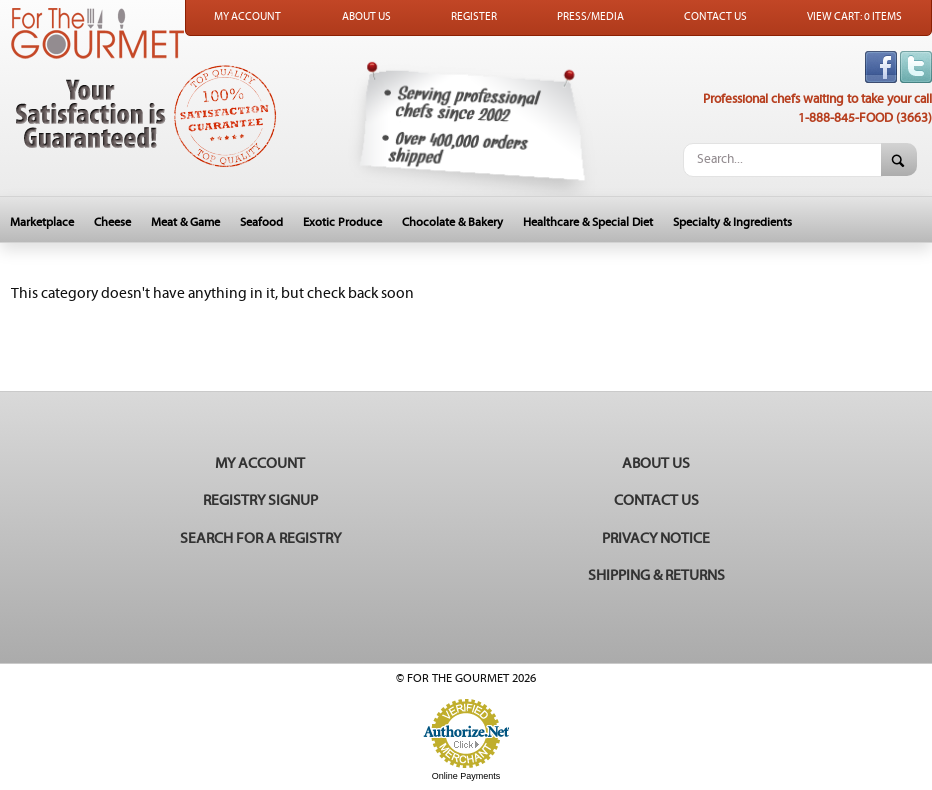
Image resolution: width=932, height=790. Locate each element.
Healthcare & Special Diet (588, 222)
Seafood (261, 222)
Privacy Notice (656, 538)
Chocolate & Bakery (452, 222)
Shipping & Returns (656, 575)
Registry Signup (260, 500)
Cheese (112, 222)
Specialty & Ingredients (732, 222)
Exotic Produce (342, 222)
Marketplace (42, 222)
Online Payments (466, 776)
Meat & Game (185, 222)
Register (474, 17)
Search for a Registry (260, 538)
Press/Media (590, 17)
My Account (247, 17)
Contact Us (715, 17)
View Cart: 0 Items (854, 17)
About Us (366, 17)
